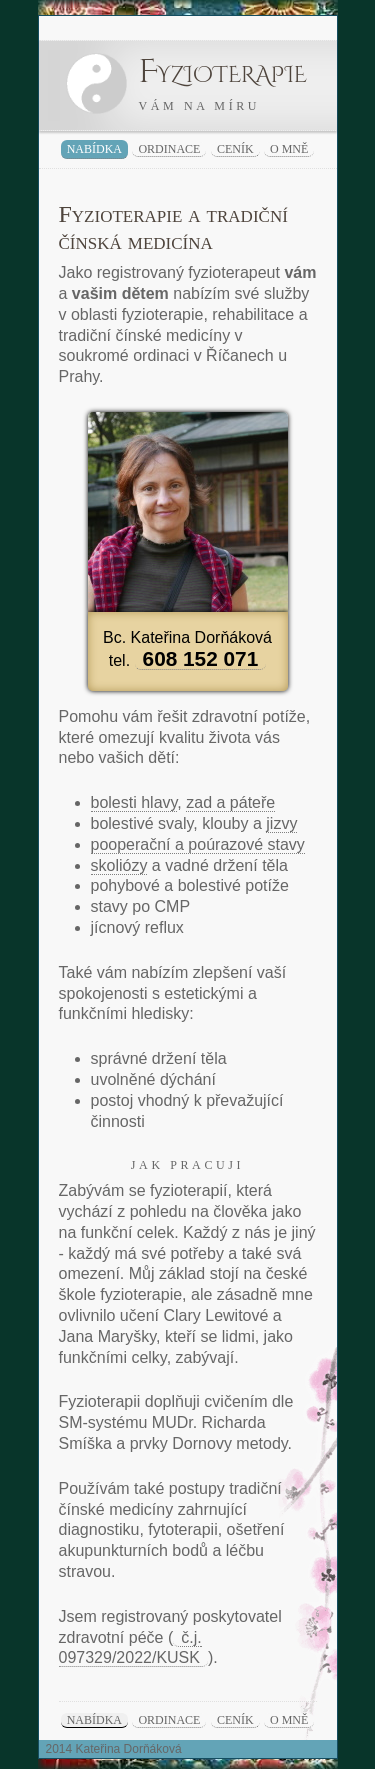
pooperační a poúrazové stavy (198, 844)
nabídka (94, 149)
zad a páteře (230, 802)
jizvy (281, 823)
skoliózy (119, 865)
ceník (235, 149)
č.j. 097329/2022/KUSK (130, 1648)
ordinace (169, 149)
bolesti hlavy (134, 802)
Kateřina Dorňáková (129, 1749)
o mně (289, 149)
